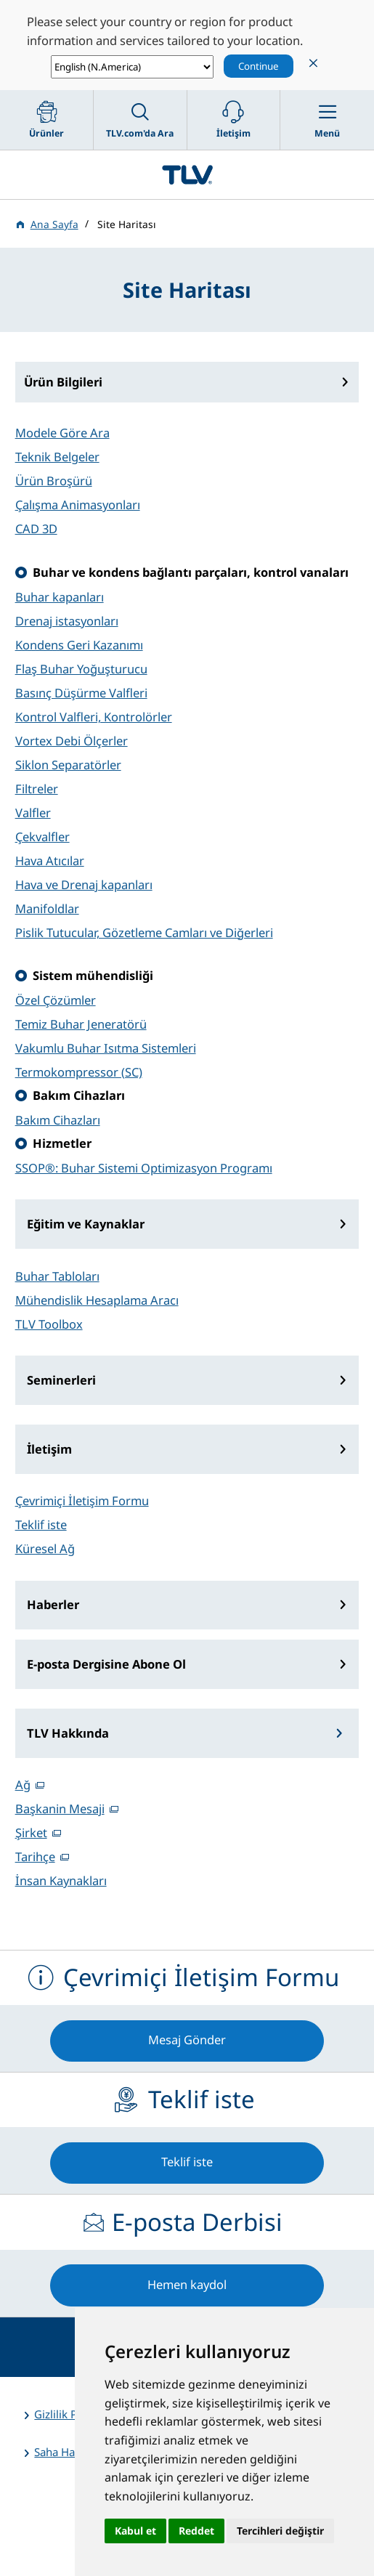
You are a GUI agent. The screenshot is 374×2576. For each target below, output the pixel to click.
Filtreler (36, 788)
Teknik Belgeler (57, 456)
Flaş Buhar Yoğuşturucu (81, 668)
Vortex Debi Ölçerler (71, 740)
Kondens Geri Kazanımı (79, 644)
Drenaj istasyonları (66, 620)
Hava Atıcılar (49, 860)
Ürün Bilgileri (63, 381)
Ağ (23, 1784)
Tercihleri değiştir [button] (280, 2530)
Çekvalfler (42, 836)
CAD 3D (36, 528)
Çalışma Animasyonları (77, 504)
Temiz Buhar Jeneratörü (81, 1024)
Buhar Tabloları (57, 1276)
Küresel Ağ (45, 1548)
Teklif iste (41, 1524)
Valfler (33, 812)
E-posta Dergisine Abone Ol (106, 1664)
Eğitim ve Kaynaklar (86, 1223)
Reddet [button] (196, 2530)
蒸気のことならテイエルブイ (187, 175)
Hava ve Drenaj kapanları (84, 884)
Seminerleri (61, 1380)
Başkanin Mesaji (60, 1808)
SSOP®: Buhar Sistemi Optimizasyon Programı (143, 1167)
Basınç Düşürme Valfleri (81, 692)
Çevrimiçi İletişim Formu (82, 1500)
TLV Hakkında (68, 1733)
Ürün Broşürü (53, 480)
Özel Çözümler (55, 1000)
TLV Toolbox (49, 1324)
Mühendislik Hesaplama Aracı (97, 1300)
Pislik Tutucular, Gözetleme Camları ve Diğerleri (144, 932)
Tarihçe (35, 1856)
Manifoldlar (47, 908)
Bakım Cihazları (57, 1119)
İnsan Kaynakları (61, 1880)
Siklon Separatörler (68, 764)
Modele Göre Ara (62, 432)
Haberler (53, 1604)
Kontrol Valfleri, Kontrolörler (93, 716)
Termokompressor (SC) (78, 1072)
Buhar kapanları (59, 596)
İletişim (49, 1449)
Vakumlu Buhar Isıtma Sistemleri (105, 1048)
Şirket (31, 1832)
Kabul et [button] (135, 2530)
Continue (258, 66)
